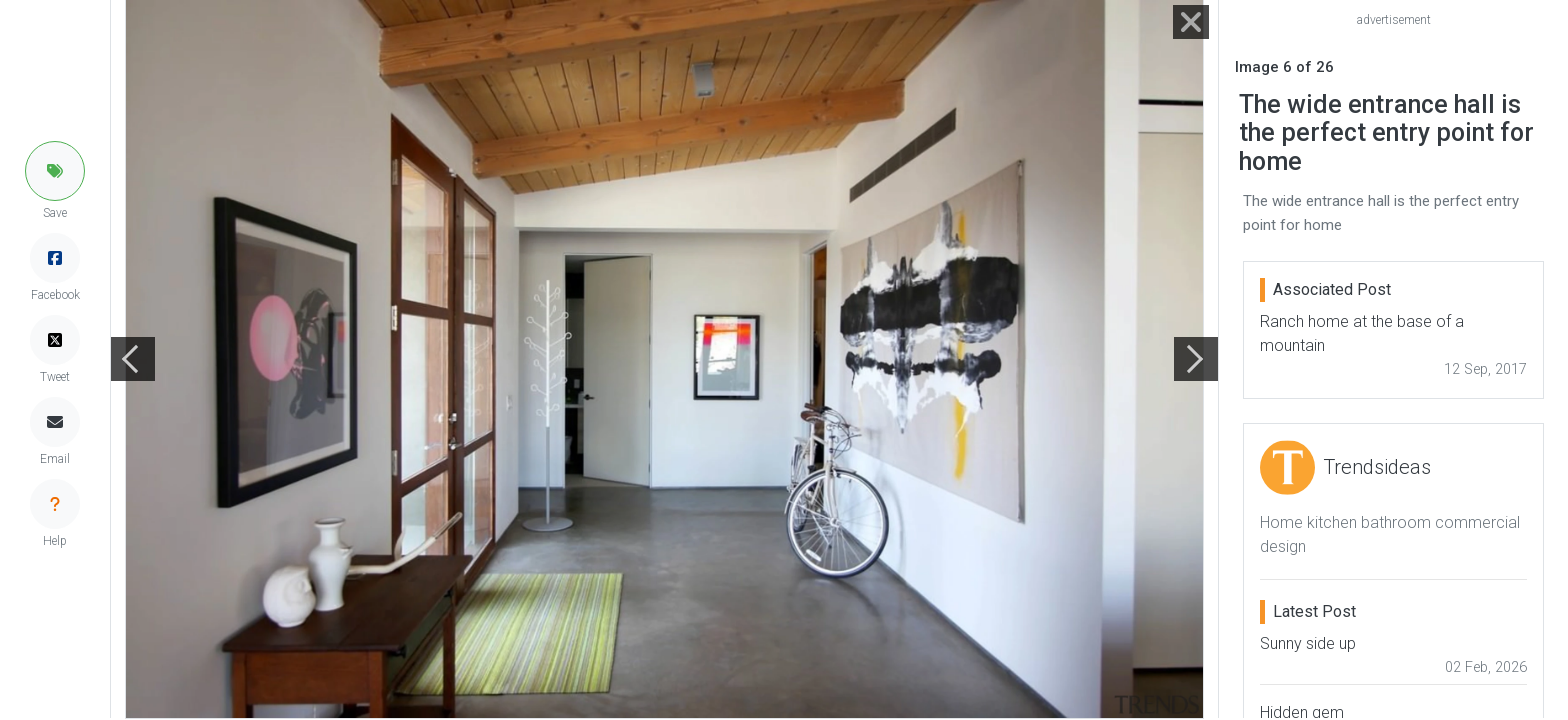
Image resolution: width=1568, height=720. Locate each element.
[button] (55, 171)
